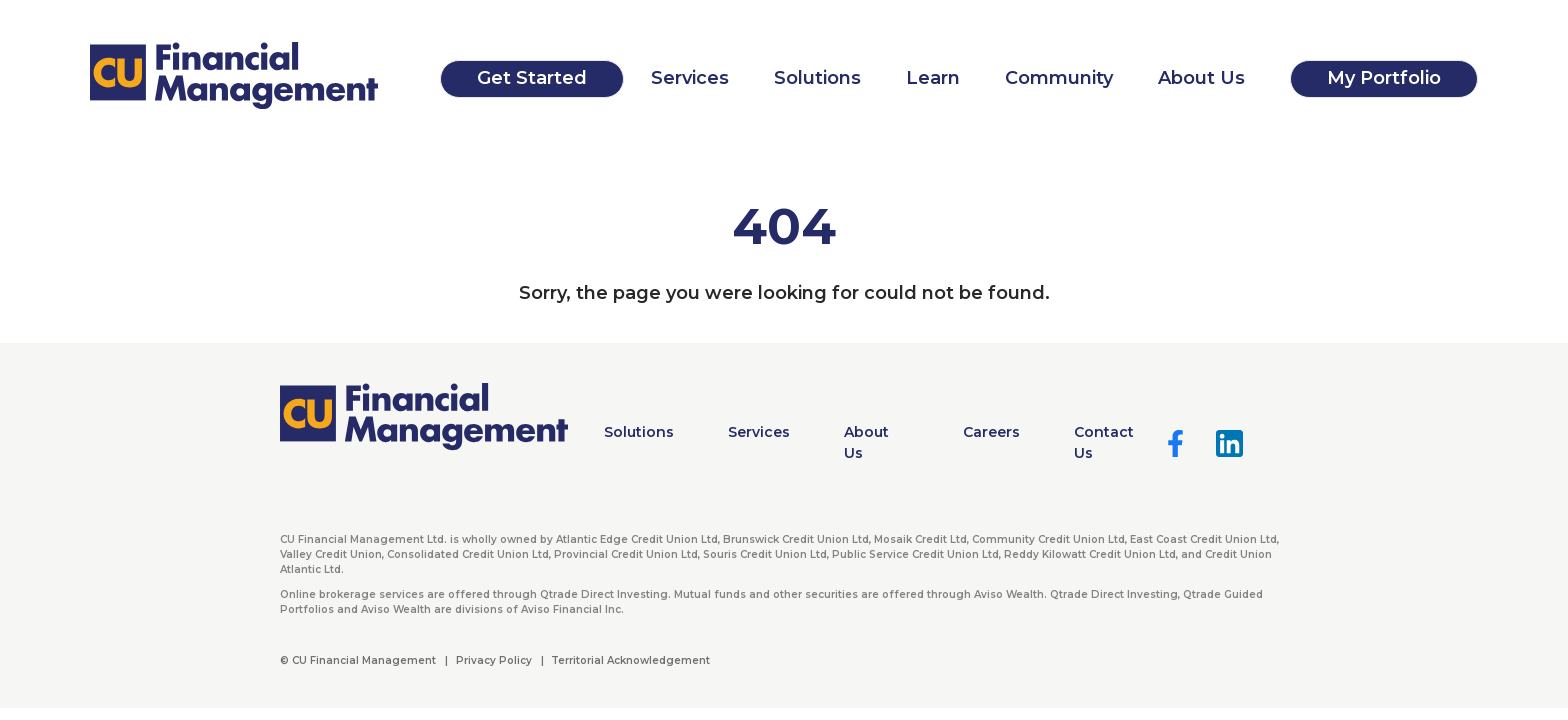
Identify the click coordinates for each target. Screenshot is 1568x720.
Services (690, 78)
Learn (933, 78)
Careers (991, 432)
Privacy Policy (494, 660)
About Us (1201, 78)
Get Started (532, 78)
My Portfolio (1384, 78)
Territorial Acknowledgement (630, 660)
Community (1059, 78)
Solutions (817, 78)
